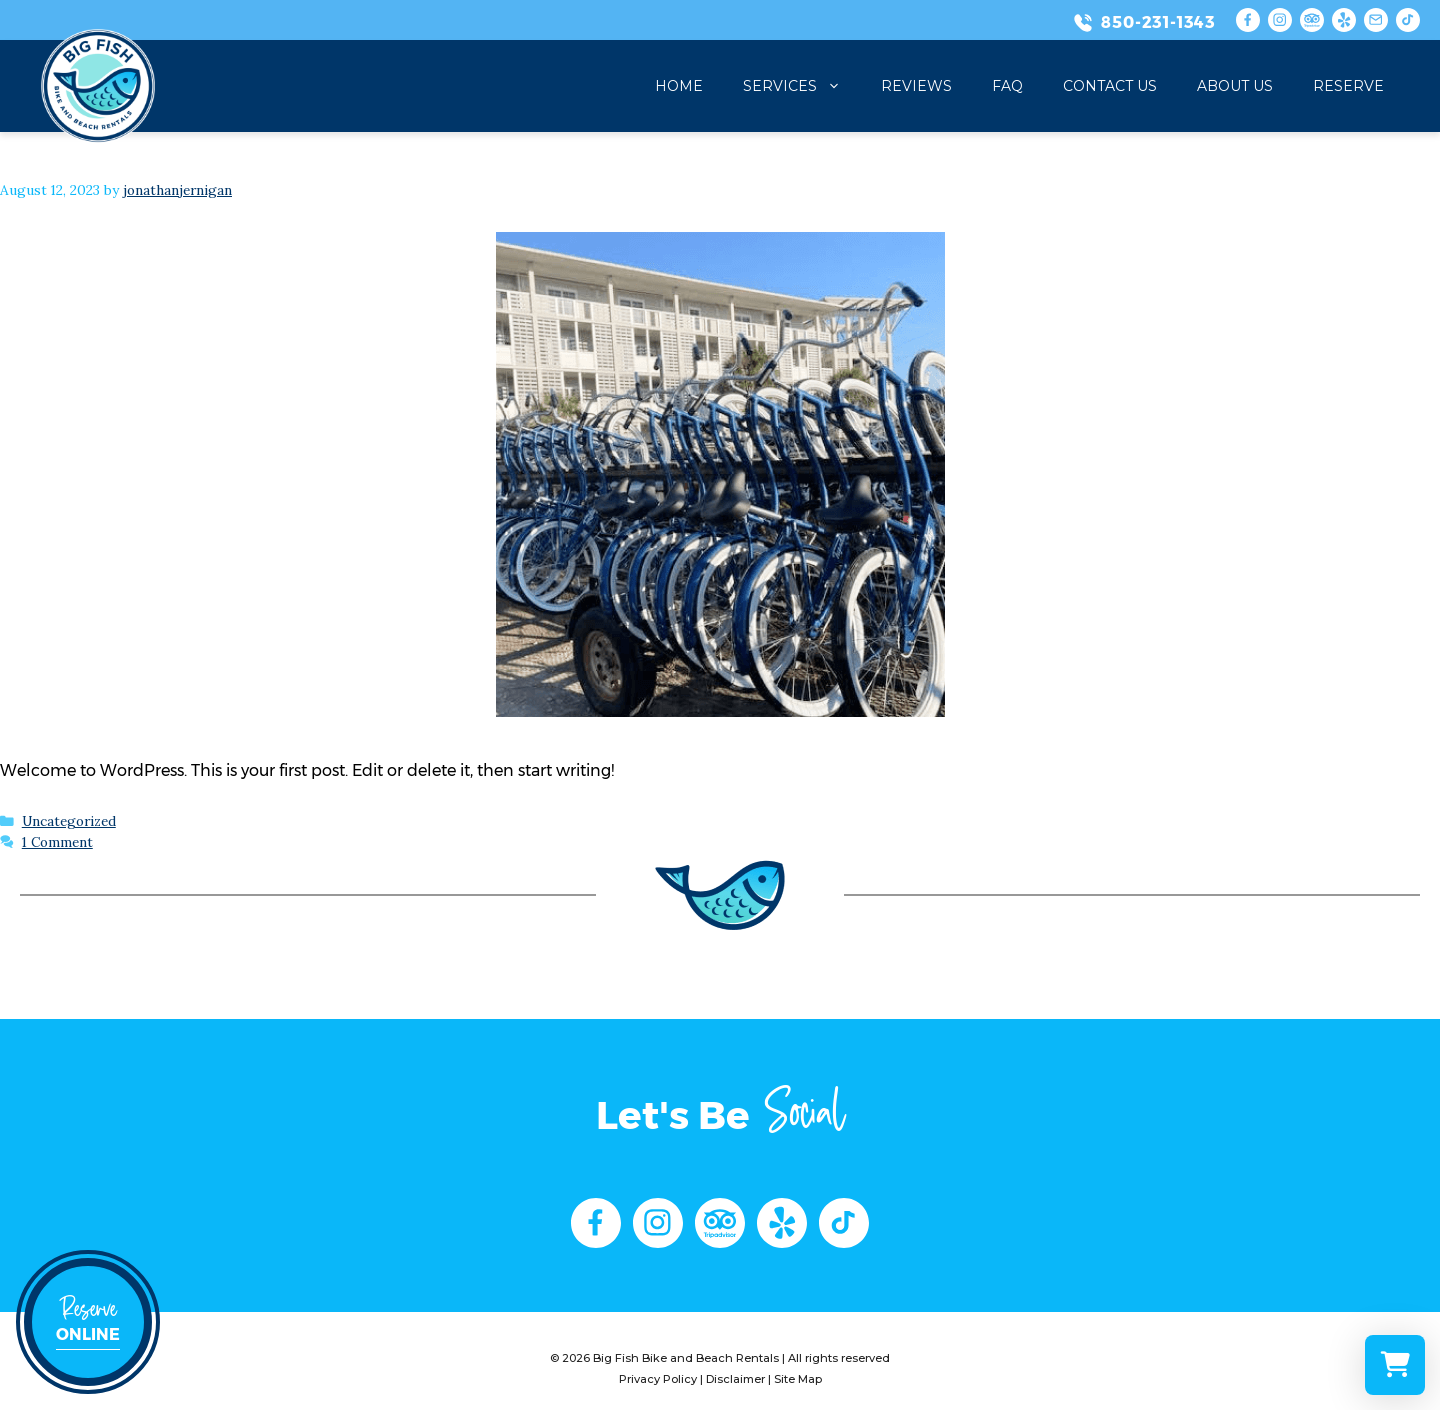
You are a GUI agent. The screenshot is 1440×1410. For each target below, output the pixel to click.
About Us (1235, 86)
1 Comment (57, 842)
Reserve (1348, 86)
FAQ (1007, 86)
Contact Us (1110, 86)
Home (679, 86)
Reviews (916, 86)
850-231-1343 (1158, 22)
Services (802, 86)
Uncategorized (69, 821)
